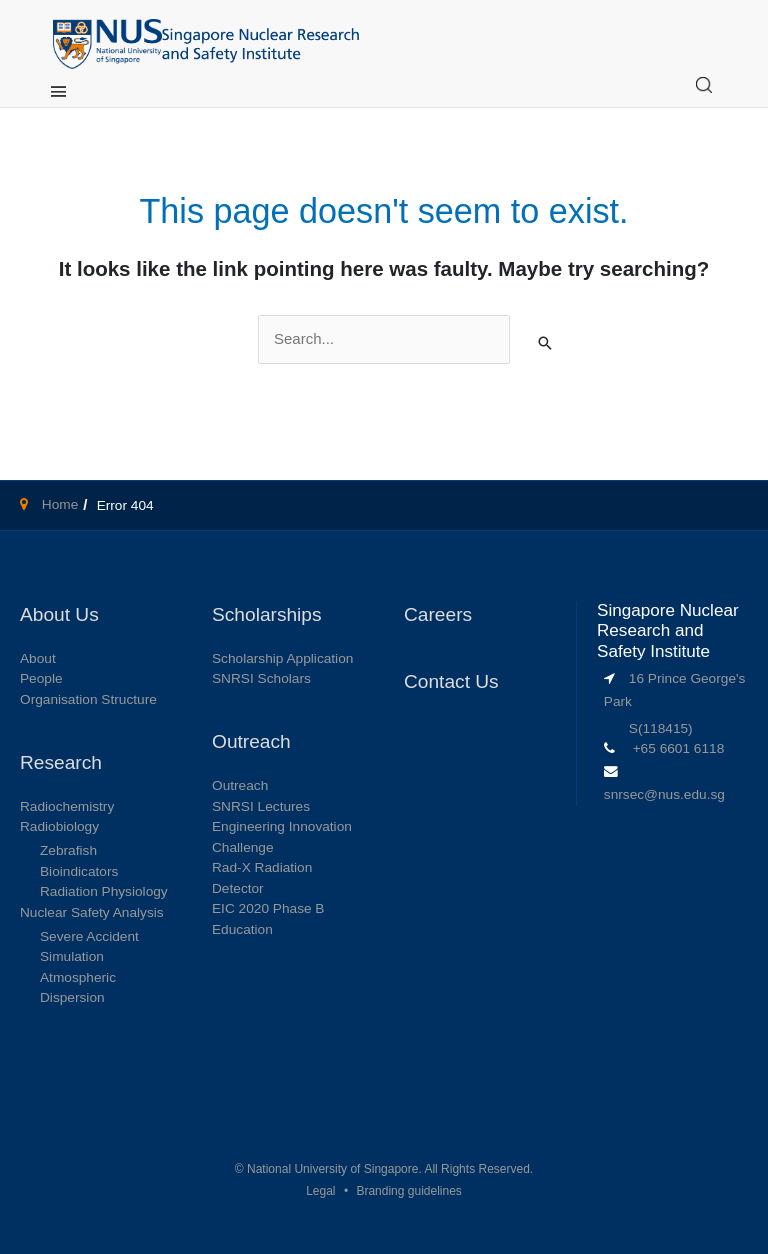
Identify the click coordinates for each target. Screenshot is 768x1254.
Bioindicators (79, 871)
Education (242, 929)
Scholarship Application (282, 658)
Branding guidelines (408, 1191)
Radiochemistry (67, 806)
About (38, 658)
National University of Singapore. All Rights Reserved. (390, 1169)
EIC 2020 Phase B (268, 908)
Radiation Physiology (104, 891)
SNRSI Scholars (261, 678)
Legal (320, 1191)
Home (58, 504)
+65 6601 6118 (679, 748)
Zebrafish (68, 850)
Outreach (240, 785)
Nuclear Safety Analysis (92, 912)
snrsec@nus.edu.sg (664, 794)
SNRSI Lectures (261, 806)
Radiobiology (59, 826)
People (41, 678)
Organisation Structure (88, 699)
